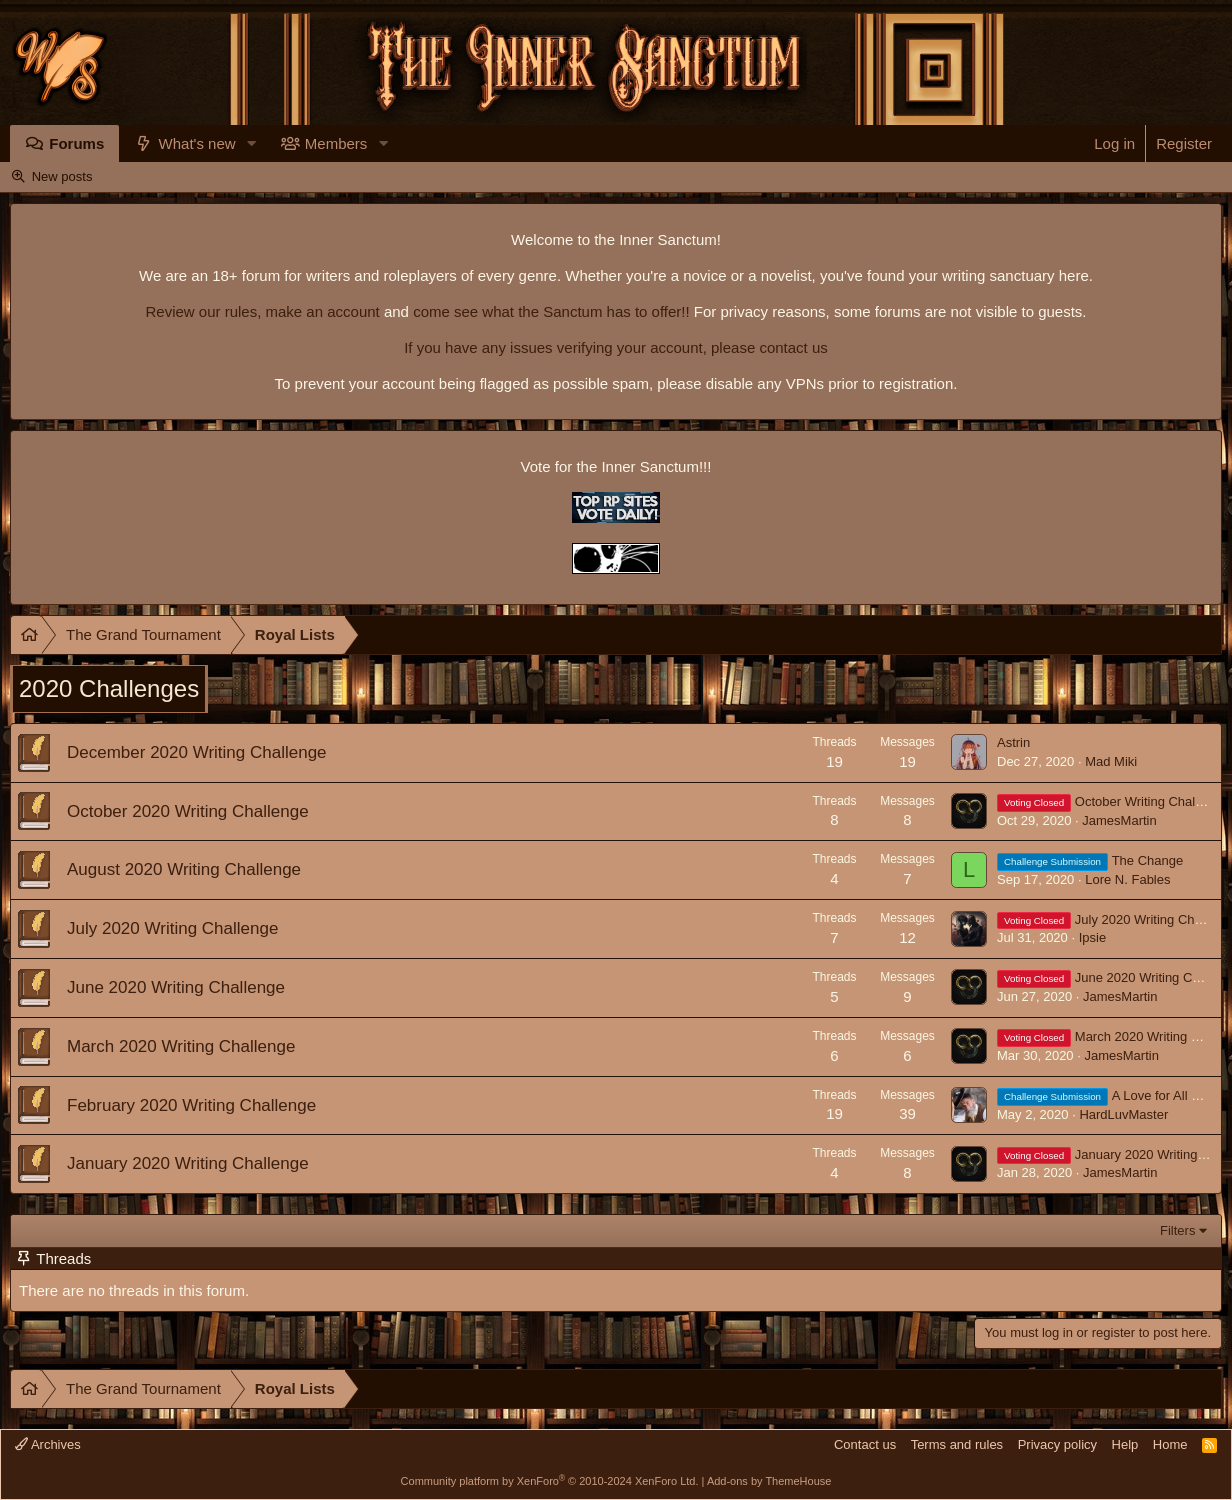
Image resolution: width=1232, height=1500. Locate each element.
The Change (1090, 860)
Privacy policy (1057, 1444)
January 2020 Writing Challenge (188, 1163)
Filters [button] (1177, 1230)
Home (1170, 1444)
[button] (252, 143)
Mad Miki (1111, 761)
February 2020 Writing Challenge (191, 1105)
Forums (76, 143)
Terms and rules (957, 1444)
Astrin (1013, 742)
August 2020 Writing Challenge (184, 869)
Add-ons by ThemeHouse (769, 1481)
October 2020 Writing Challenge (188, 811)
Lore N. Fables (1127, 879)
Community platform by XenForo (550, 1481)
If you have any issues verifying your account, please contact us (616, 347)
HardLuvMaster (1123, 1114)
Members (336, 143)
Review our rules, (203, 311)
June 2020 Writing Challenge (176, 987)
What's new (197, 143)
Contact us (865, 1444)
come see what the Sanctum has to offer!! (551, 311)
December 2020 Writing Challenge (197, 752)
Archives (48, 1444)
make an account (320, 311)
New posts (62, 176)
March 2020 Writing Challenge (181, 1046)
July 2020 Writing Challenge (172, 928)
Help (1125, 1444)
